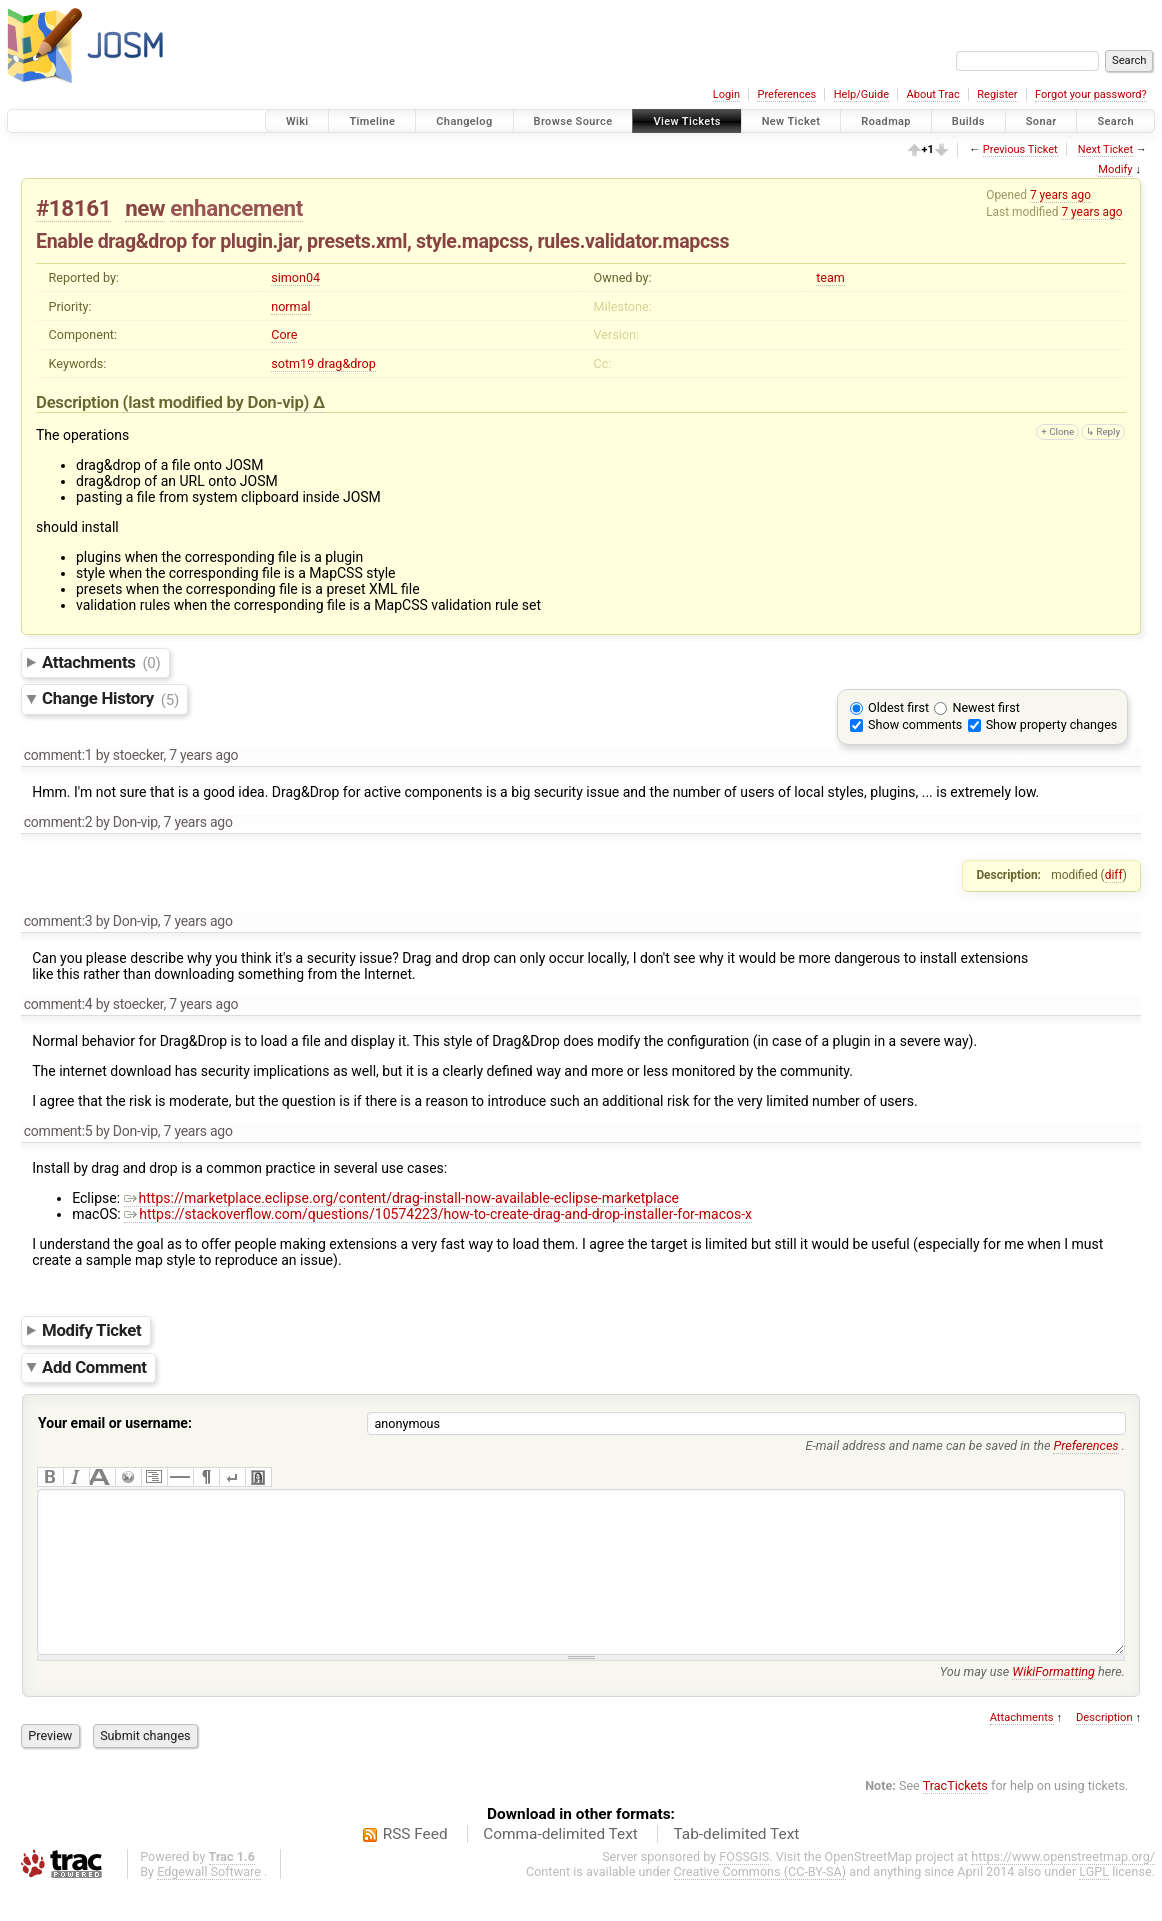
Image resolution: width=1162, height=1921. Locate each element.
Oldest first (898, 707)
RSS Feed (415, 1864)
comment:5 (58, 1131)
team (830, 277)
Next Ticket (1105, 149)
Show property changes (1052, 724)
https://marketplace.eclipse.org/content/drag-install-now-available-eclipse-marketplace (401, 1198)
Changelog (464, 121)
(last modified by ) (218, 402)
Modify (1115, 169)
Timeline (372, 121)
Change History (110, 699)
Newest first (985, 707)
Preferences (786, 94)
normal (290, 306)
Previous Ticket (1020, 149)
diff (1114, 875)
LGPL (1094, 1901)
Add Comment (94, 1367)
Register (997, 94)
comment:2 (58, 822)
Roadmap (886, 121)
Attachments (101, 662)
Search (1115, 121)
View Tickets (686, 121)
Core (284, 334)
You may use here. (1032, 1701)
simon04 (295, 277)
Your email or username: (115, 1423)
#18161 (73, 208)
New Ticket (791, 121)
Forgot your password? (1091, 94)
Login (726, 94)
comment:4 (58, 1004)
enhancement (236, 208)
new (145, 208)
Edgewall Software (209, 1901)
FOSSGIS (744, 1886)
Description (1104, 1747)
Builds (968, 121)
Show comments (915, 724)
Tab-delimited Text (736, 1864)
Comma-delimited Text (560, 1864)
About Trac (933, 94)
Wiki (297, 121)
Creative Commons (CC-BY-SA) (760, 1901)
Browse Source (573, 121)
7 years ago (1060, 195)
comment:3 (58, 921)
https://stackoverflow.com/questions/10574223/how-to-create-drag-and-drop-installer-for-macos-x (438, 1214)
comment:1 (58, 755)
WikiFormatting (1053, 1701)
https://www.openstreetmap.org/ (1063, 1886)
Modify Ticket (91, 1330)
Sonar (1041, 121)
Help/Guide (861, 94)
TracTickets (955, 1815)
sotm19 (292, 363)
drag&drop (346, 363)
